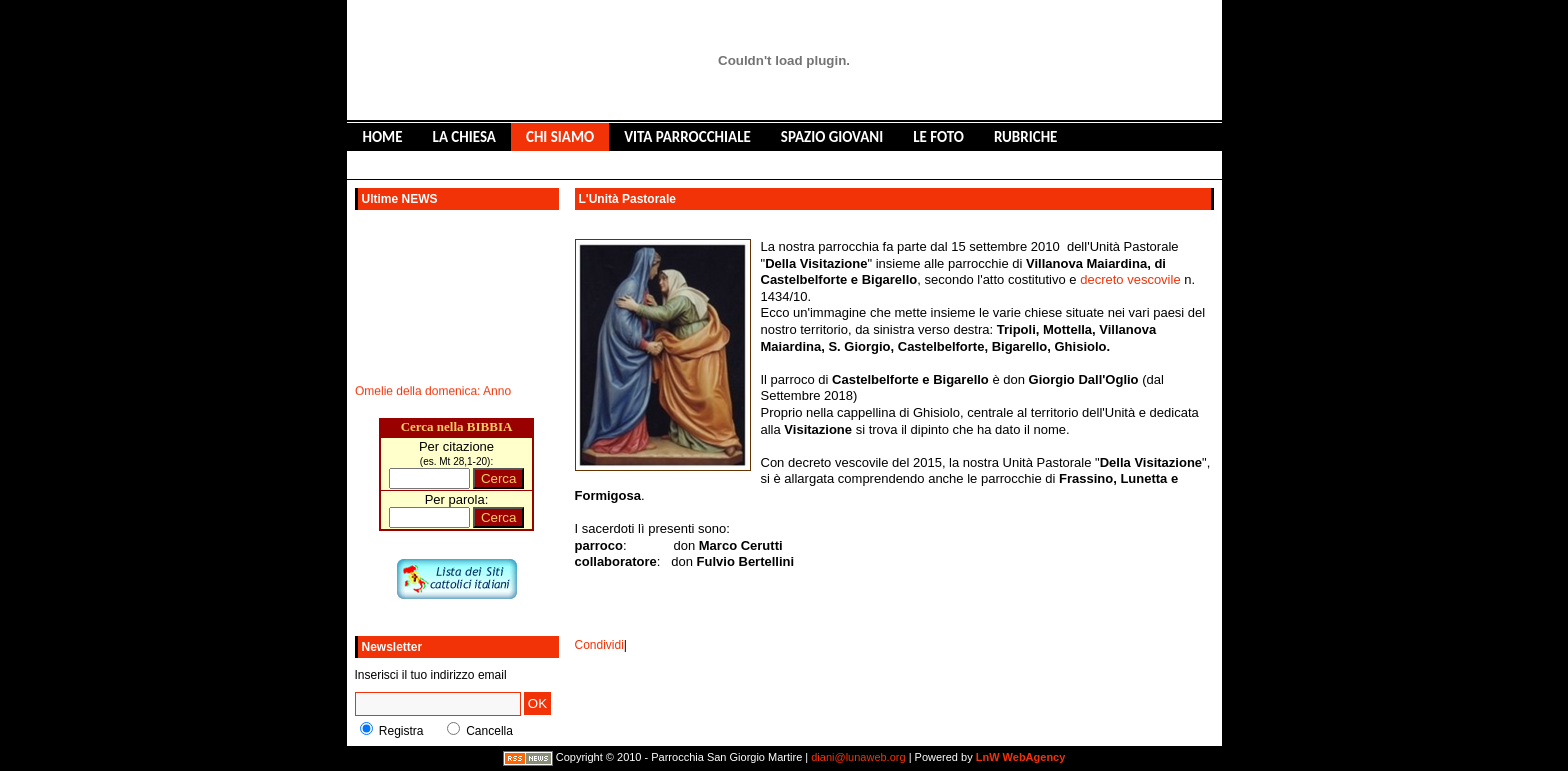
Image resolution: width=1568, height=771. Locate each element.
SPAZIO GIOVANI (832, 137)
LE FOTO (938, 137)
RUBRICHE (1025, 137)
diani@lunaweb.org (858, 757)
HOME (383, 137)
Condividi (599, 645)
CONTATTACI (591, 165)
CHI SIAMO (560, 137)
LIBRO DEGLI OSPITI (462, 165)
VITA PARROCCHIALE (687, 137)
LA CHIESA (464, 137)
